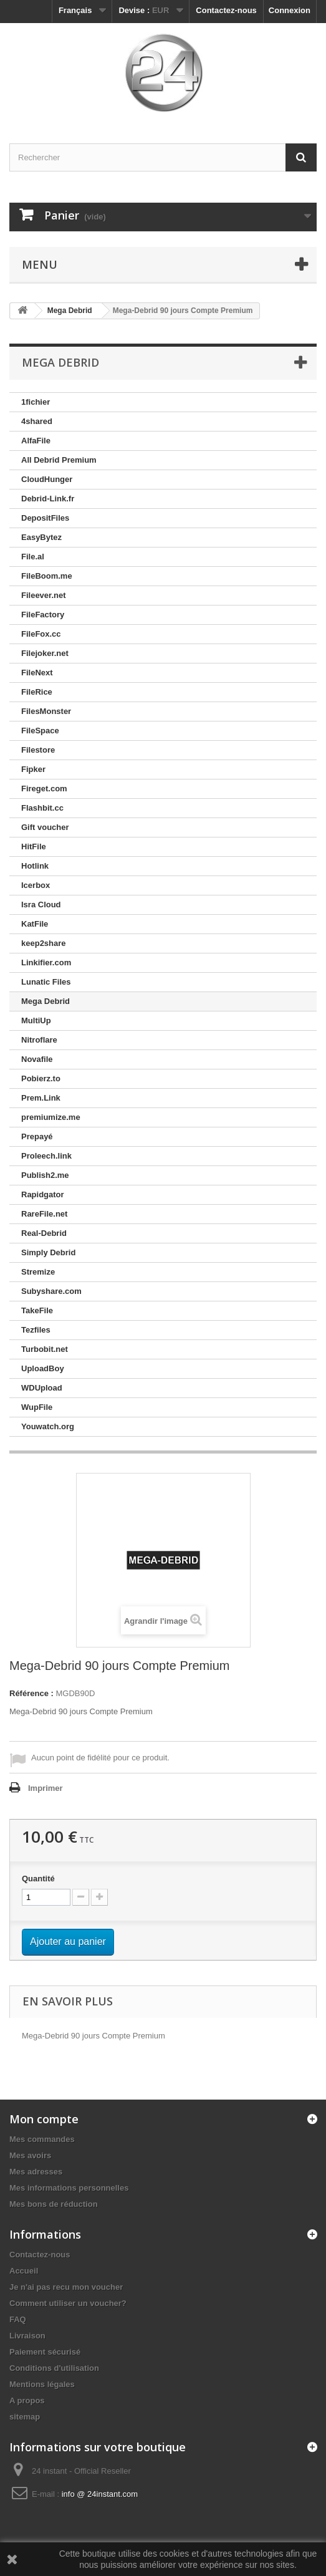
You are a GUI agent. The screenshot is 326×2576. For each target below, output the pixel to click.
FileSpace (40, 730)
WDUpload (41, 1387)
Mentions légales (42, 2384)
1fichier (35, 402)
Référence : (31, 1693)
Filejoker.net (45, 653)
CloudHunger (46, 479)
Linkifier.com (46, 962)
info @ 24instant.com (100, 2494)
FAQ (17, 2319)
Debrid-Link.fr (47, 498)
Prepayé (37, 1136)
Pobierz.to (40, 1078)
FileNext (37, 672)
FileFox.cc (41, 634)
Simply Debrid (48, 1252)
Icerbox (35, 885)
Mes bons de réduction (53, 2204)
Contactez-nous (226, 10)
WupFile (36, 1407)
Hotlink (35, 866)
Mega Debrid (45, 1001)
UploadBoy (42, 1368)
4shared (36, 421)
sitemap (24, 2416)
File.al (32, 556)
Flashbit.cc (42, 808)
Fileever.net (43, 595)
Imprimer (45, 1788)
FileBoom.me (46, 576)
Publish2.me (45, 1175)
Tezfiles (35, 1329)
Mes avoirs (30, 2155)
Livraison (27, 2335)
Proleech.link (46, 1155)
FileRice (36, 692)
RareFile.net (44, 1213)
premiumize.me (50, 1117)
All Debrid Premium (59, 460)
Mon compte (44, 2118)
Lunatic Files (45, 982)
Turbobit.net (44, 1349)
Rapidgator (42, 1194)
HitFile (33, 846)
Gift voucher (45, 827)
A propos (27, 2400)
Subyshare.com (51, 1291)
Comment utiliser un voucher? (68, 2303)
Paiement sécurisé (44, 2352)
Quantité (38, 1878)
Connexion (289, 10)
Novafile (37, 1059)
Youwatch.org (47, 1426)
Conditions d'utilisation (54, 2368)
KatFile (34, 924)
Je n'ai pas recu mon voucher (66, 2287)
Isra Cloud (41, 904)
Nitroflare (39, 1039)
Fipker (33, 769)
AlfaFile (35, 440)
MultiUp (36, 1020)
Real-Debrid (44, 1233)
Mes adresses (35, 2171)
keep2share (43, 943)
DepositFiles (45, 518)
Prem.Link (40, 1097)
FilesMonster (46, 711)
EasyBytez (41, 537)
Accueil (23, 2270)
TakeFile (37, 1310)
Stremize (38, 1271)
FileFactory (42, 614)
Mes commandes (42, 2139)
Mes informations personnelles (68, 2187)
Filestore (38, 750)
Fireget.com (44, 788)
